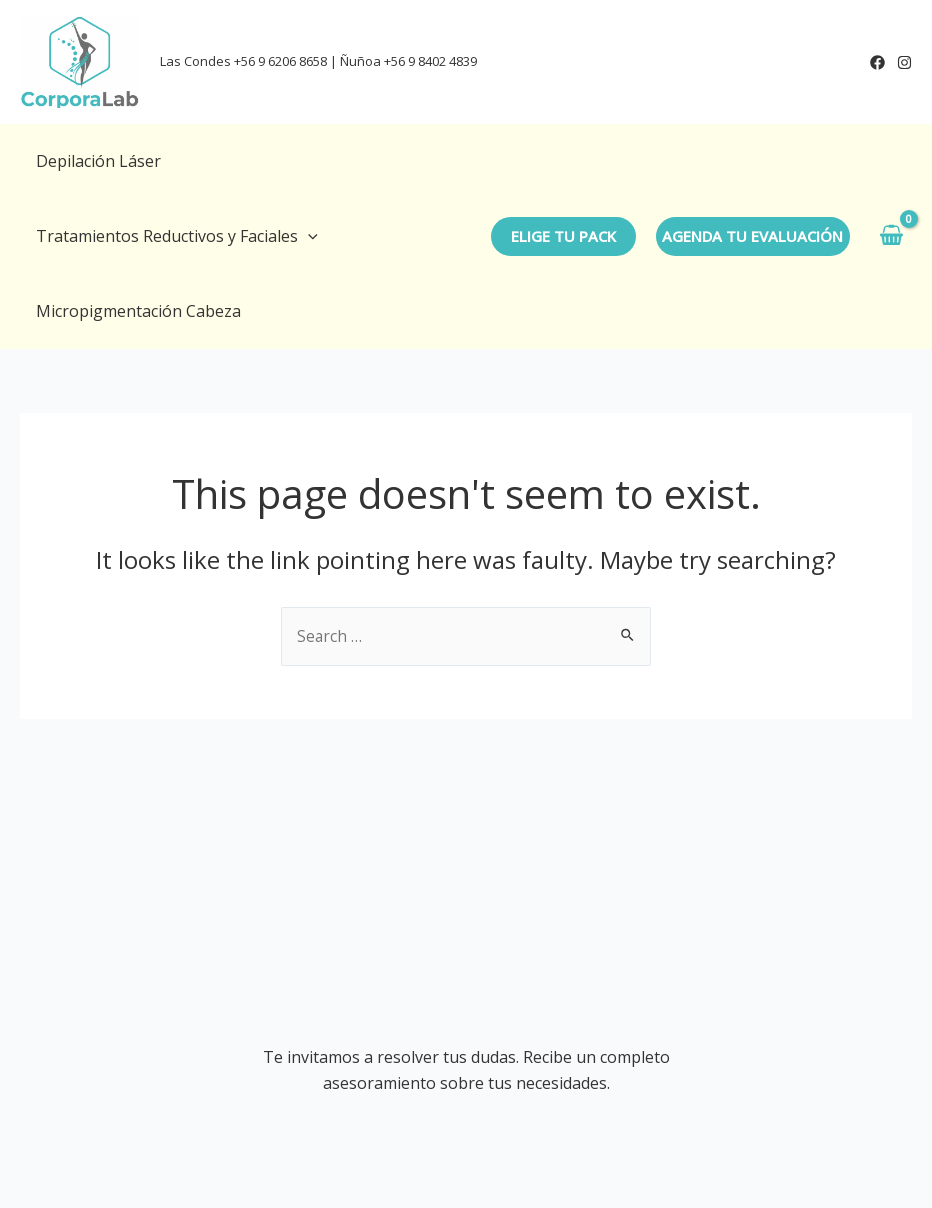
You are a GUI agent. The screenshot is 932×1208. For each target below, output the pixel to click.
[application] (308, 236)
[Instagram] (904, 62)
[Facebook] (877, 62)
